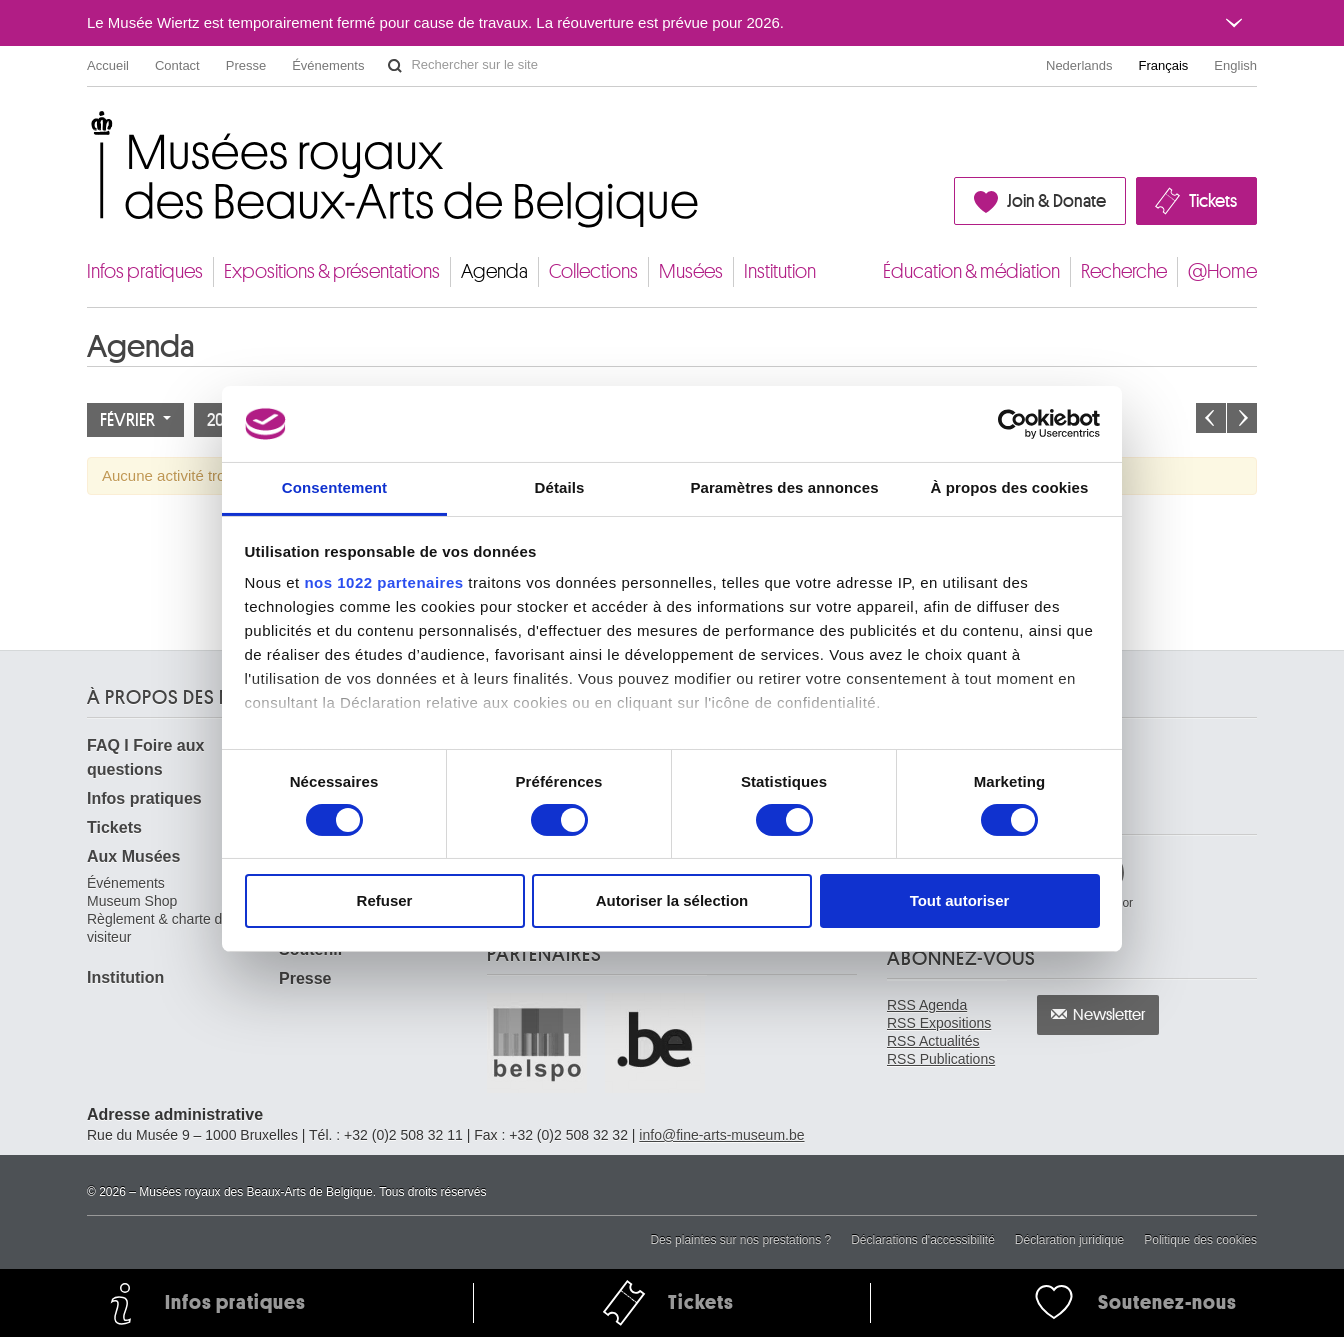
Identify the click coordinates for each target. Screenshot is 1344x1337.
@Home (1222, 271)
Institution (780, 271)
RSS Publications (941, 1059)
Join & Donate (1056, 201)
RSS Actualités (933, 1041)
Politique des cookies (1200, 1240)
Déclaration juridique (1069, 1240)
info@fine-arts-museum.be (721, 1135)
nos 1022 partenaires (383, 582)
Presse (246, 65)
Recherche (1124, 271)
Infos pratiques (145, 271)
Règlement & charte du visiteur (158, 928)
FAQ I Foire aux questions (145, 757)
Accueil (108, 65)
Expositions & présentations (332, 271)
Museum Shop (132, 901)
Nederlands (1079, 65)
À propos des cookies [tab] (1010, 487)
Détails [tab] (560, 487)
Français (1164, 65)
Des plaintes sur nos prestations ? (740, 1240)
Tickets (1213, 201)
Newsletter (1109, 1015)
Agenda (494, 271)
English (1235, 65)
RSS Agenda (927, 1005)
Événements (328, 65)
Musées (691, 271)
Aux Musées (133, 856)
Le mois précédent (1211, 418)
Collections (593, 271)
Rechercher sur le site (395, 66)
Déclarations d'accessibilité (923, 1240)
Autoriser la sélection (672, 900)
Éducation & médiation (971, 271)
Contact (177, 65)
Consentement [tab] (334, 487)
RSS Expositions (939, 1023)
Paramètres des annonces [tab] (784, 487)
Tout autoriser (960, 900)
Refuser (385, 900)
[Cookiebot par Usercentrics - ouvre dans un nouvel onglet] (1012, 424)
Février (135, 420)
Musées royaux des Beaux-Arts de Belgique (88, 129)
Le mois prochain (1242, 418)
